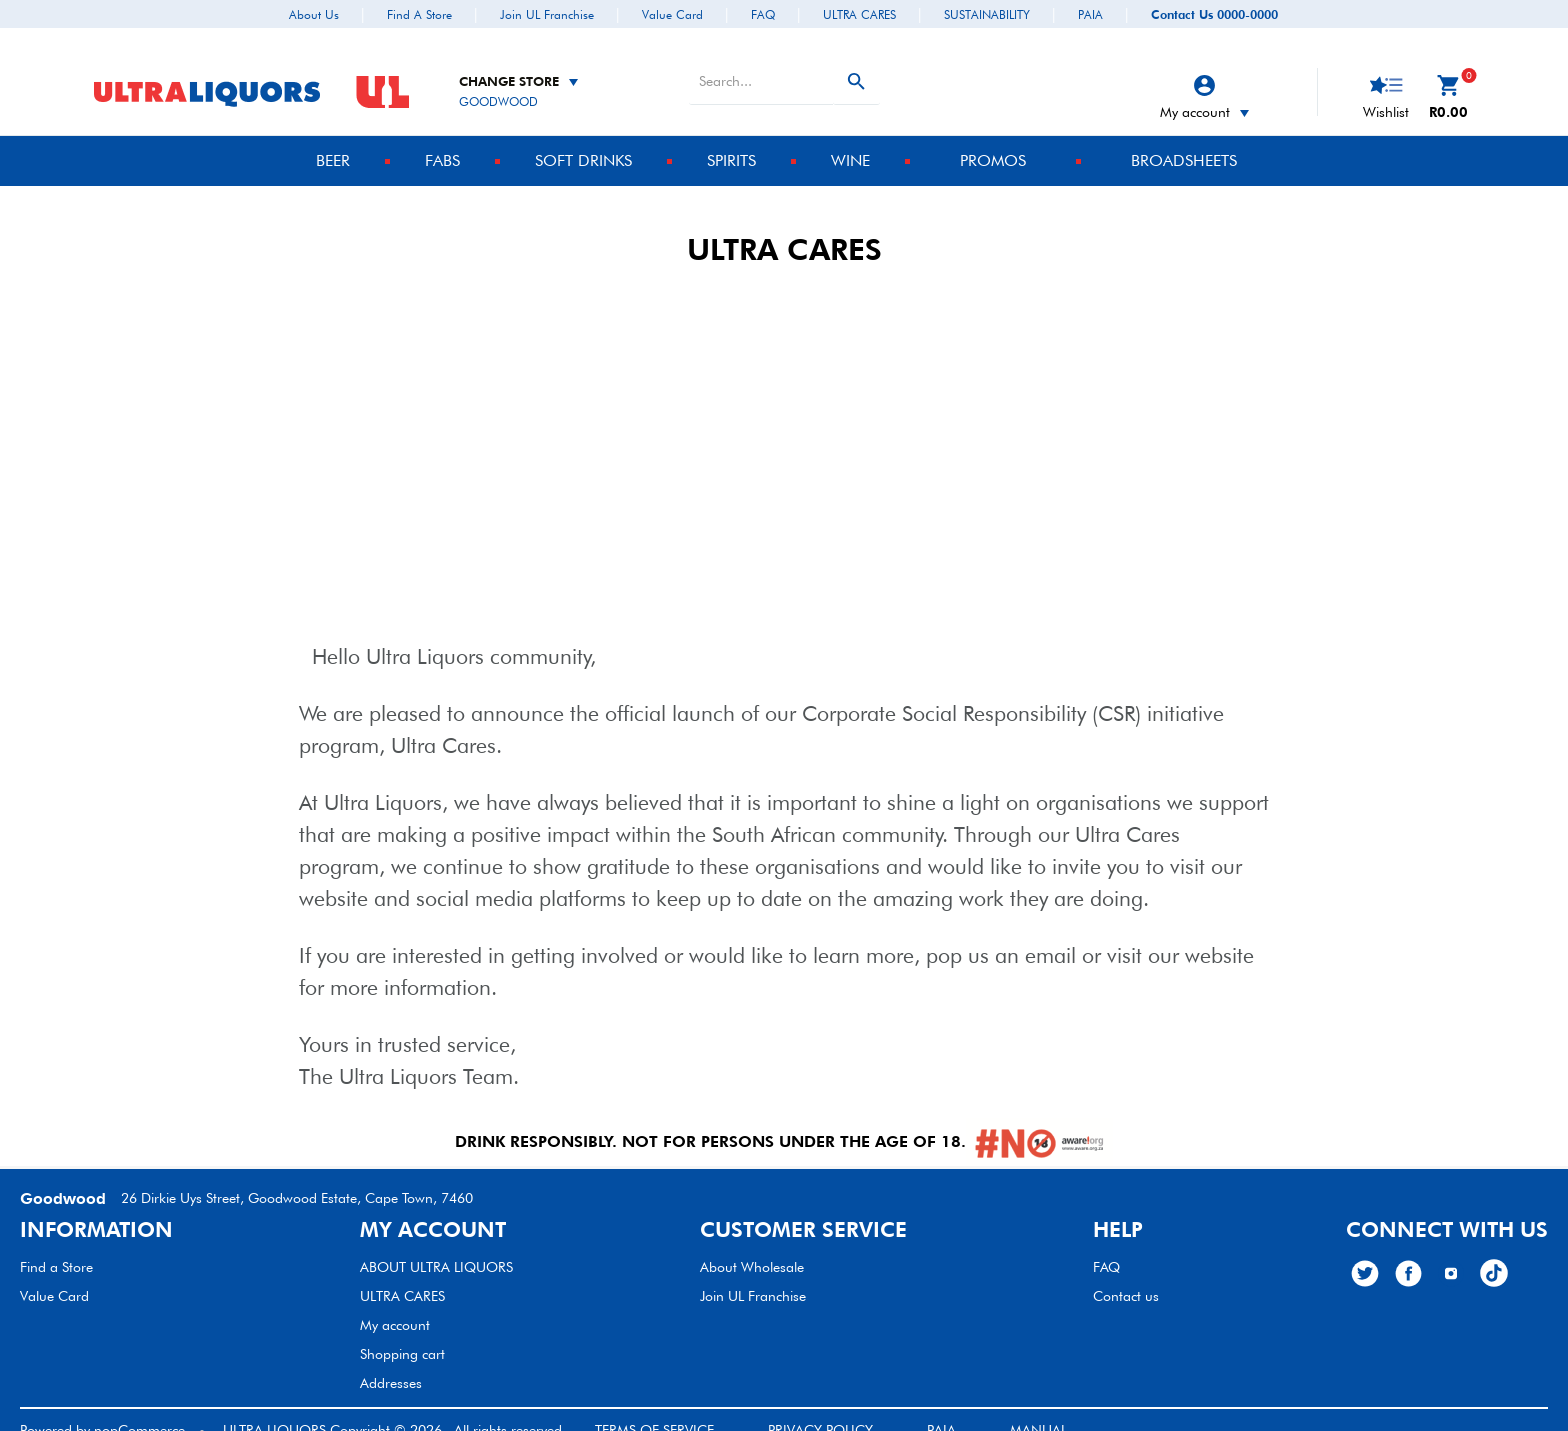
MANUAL (1038, 1410)
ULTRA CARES (859, 14)
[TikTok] (1494, 1253)
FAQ (763, 14)
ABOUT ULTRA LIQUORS (436, 1247)
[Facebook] (1408, 1254)
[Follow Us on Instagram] (1451, 1253)
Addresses (391, 1363)
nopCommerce (139, 1410)
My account (1204, 92)
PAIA (1090, 14)
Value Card (672, 14)
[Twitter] (1365, 1254)
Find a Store (419, 14)
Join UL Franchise (547, 14)
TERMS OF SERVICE (654, 1410)
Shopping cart (402, 1334)
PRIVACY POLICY (820, 1410)
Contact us (1126, 1276)
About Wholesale (752, 1247)
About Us (314, 14)
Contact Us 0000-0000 (1214, 14)
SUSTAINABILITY (987, 14)
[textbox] (761, 61)
